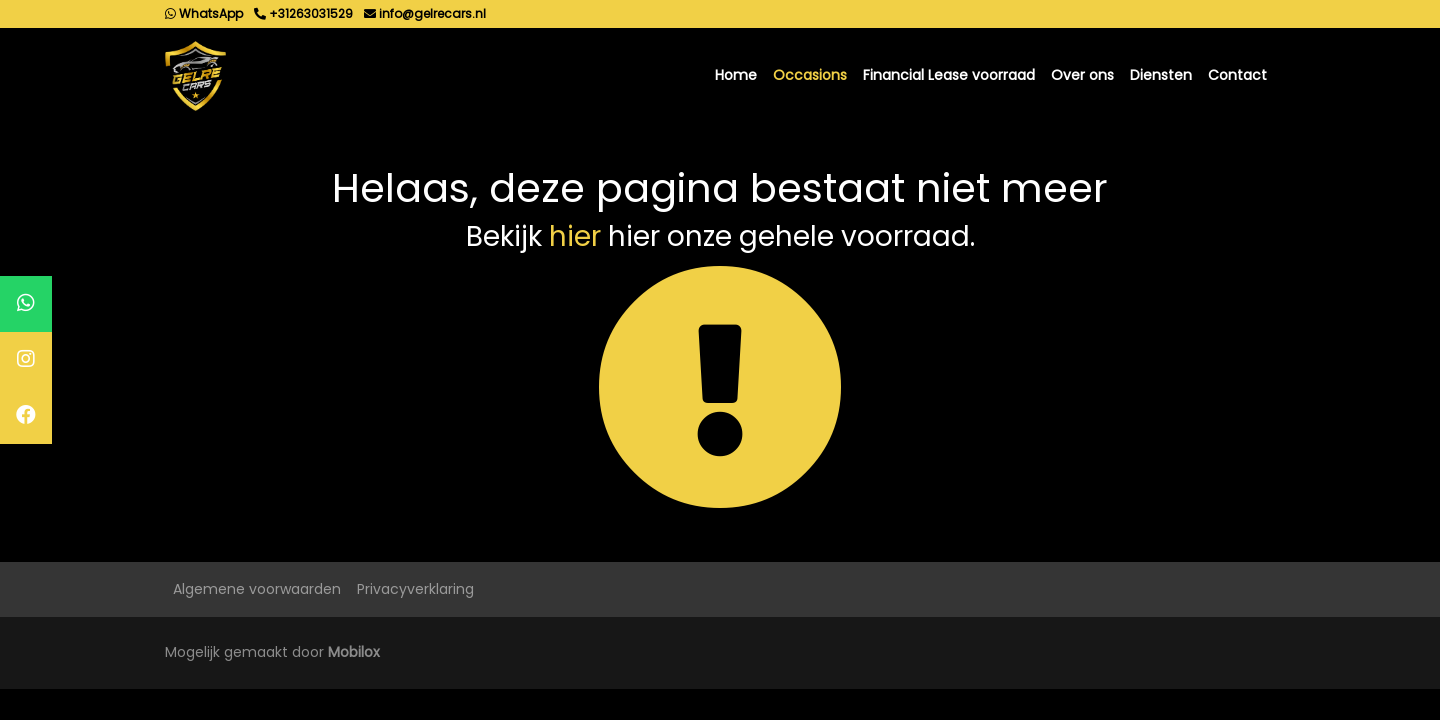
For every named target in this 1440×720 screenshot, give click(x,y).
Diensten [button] (1161, 75)
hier (575, 236)
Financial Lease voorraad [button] (949, 75)
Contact (1237, 75)
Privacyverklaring (415, 589)
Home (736, 75)
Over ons (1082, 75)
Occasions (810, 75)
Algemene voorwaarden (257, 589)
